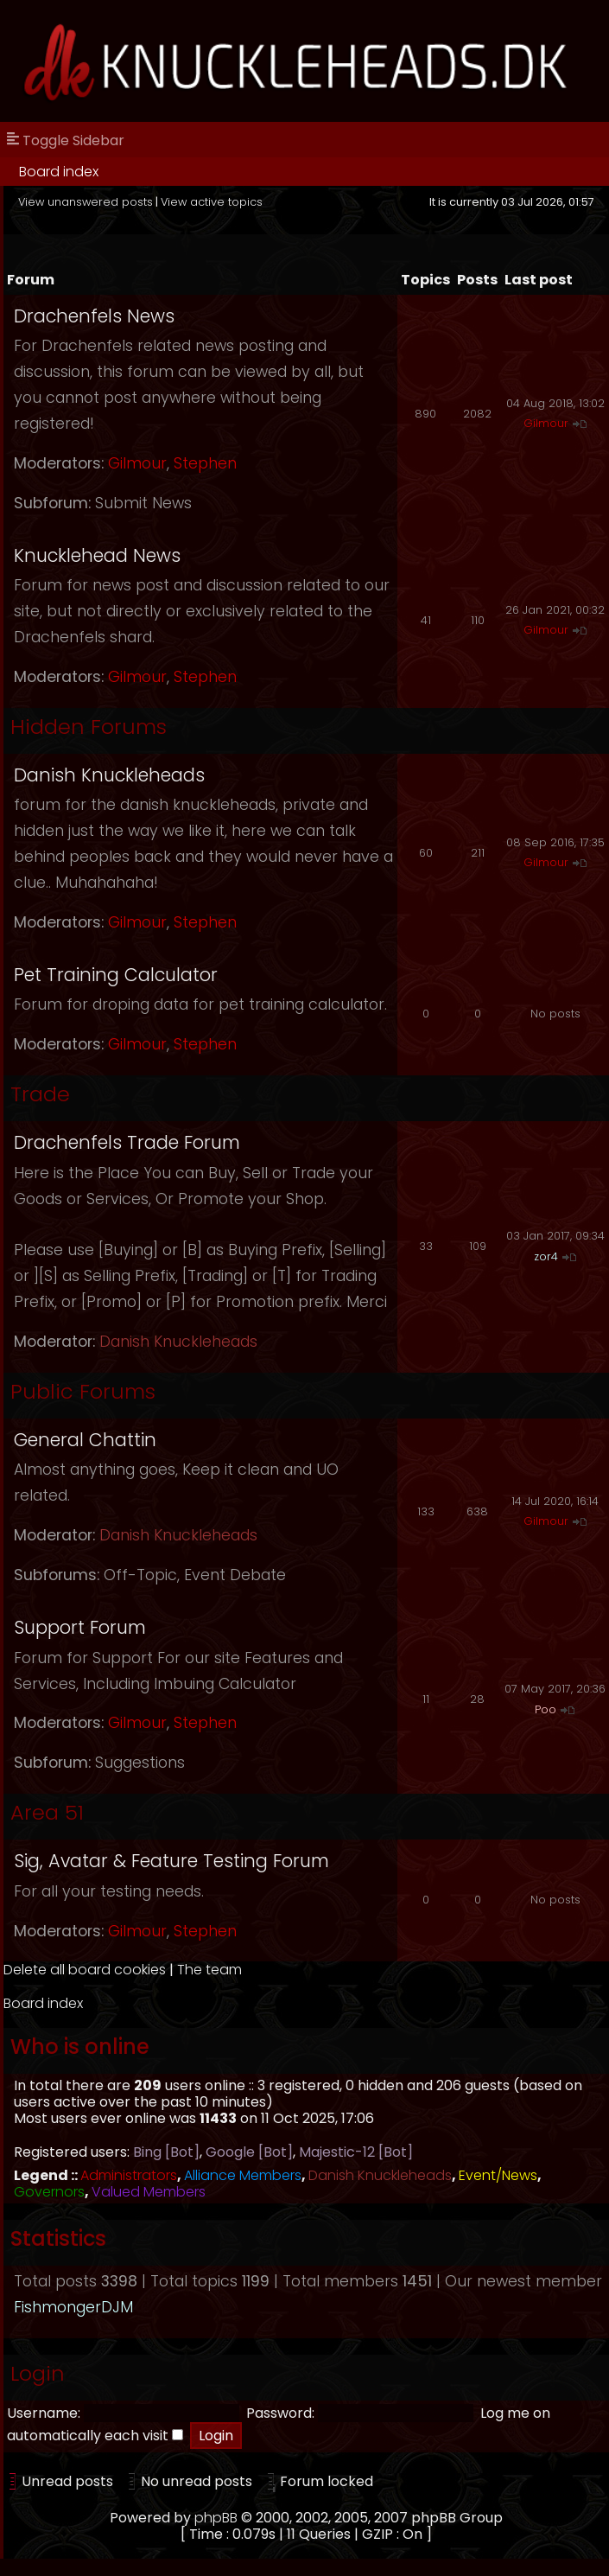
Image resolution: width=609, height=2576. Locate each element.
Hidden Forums (88, 726)
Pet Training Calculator (116, 974)
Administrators (128, 2175)
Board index (58, 172)
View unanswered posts (85, 201)
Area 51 (47, 1812)
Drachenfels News (94, 315)
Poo (545, 1709)
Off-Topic (140, 1575)
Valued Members (149, 2192)
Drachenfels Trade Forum (127, 1142)
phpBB (216, 2518)
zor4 (546, 1256)
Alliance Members (242, 2175)
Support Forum (80, 1627)
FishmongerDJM (73, 2307)
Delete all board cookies (84, 1970)
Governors (49, 2192)
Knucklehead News (97, 555)
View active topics (212, 201)
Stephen (205, 463)
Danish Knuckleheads (109, 774)
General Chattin (85, 1439)
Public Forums (82, 1391)
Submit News (143, 503)
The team (209, 1970)
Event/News (498, 2175)
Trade (40, 1094)
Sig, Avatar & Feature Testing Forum (171, 1860)
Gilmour (137, 463)
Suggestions (140, 1762)
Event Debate (235, 1575)
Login (37, 2373)
